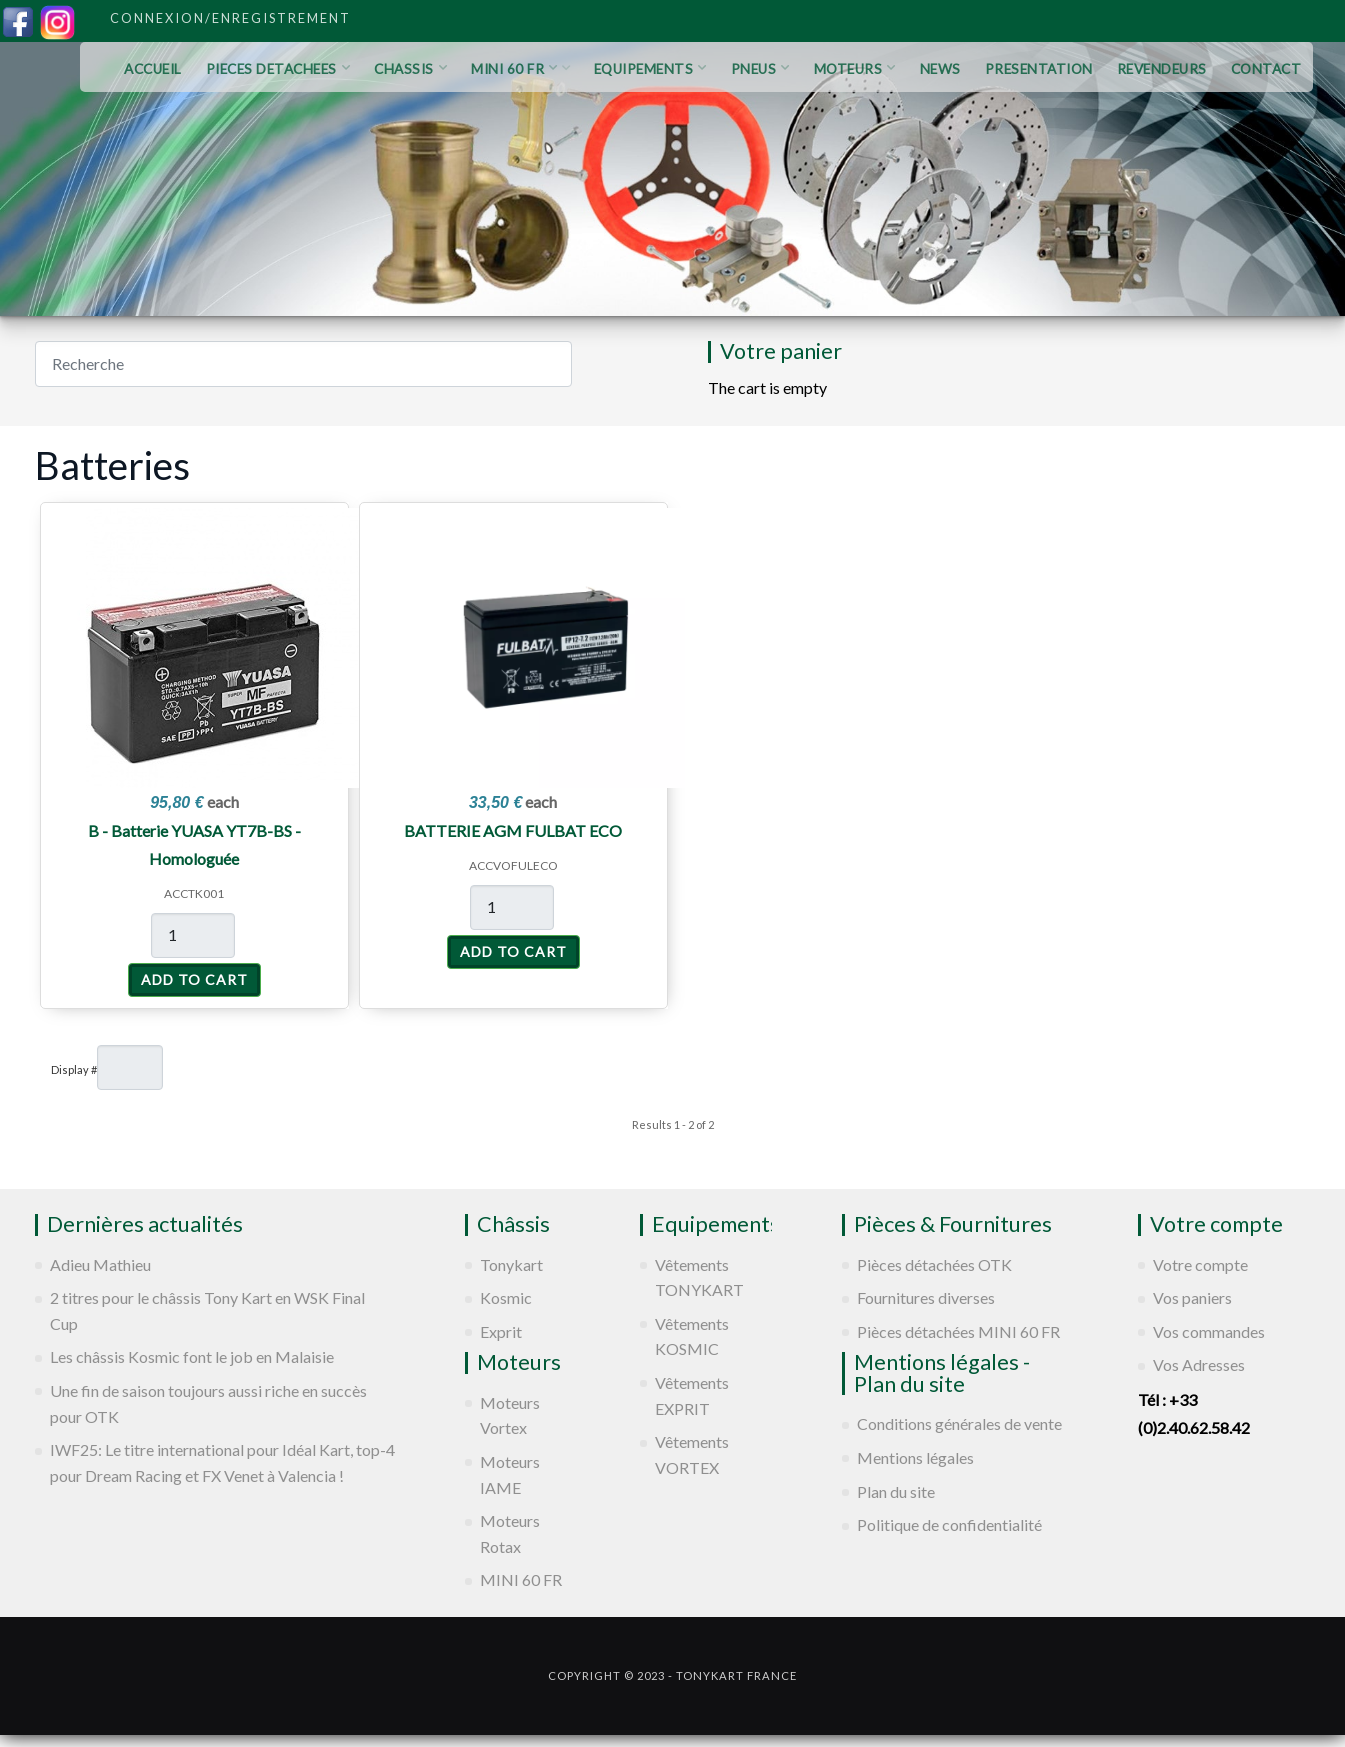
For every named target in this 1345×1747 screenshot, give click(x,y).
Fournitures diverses (926, 1297)
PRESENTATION (1039, 69)
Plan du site (896, 1491)
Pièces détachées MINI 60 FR (958, 1331)
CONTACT (1266, 69)
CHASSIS (410, 69)
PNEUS (760, 69)
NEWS (940, 69)
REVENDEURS (1162, 69)
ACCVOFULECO (513, 865)
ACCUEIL (153, 69)
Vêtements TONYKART (699, 1277)
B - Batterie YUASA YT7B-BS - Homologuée (194, 844)
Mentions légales (915, 1457)
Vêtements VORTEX (692, 1454)
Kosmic (506, 1297)
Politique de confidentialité (949, 1524)
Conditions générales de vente (959, 1423)
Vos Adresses (1199, 1364)
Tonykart (511, 1264)
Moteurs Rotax (510, 1533)
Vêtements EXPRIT (692, 1395)
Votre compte (1200, 1264)
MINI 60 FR (520, 69)
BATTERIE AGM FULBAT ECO (513, 830)
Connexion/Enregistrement (230, 18)
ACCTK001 (194, 893)
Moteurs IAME (510, 1474)
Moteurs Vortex (510, 1415)
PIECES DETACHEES (278, 69)
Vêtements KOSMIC (692, 1336)
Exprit (501, 1331)
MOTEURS (855, 69)
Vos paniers (1192, 1297)
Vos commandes (1209, 1331)
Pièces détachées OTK (934, 1264)
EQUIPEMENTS (650, 69)
